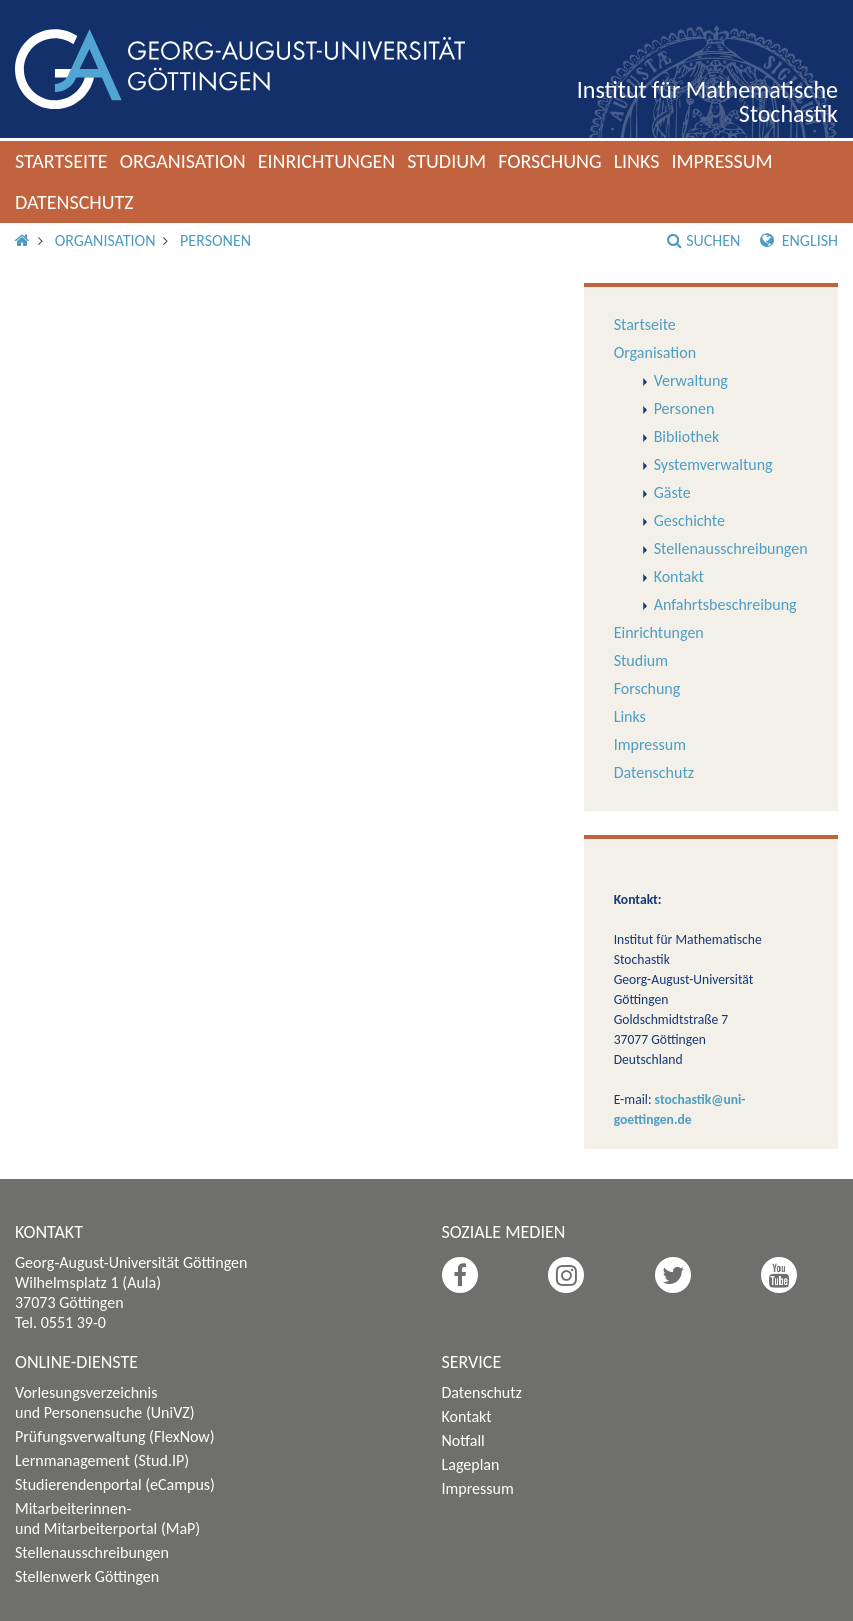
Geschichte (689, 520)
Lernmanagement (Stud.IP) (102, 1460)
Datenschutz (74, 202)
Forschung (550, 161)
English (799, 240)
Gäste (672, 492)
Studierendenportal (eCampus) (115, 1484)
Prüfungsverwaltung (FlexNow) (115, 1436)
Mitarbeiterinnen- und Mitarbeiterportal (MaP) (107, 1518)
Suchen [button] (703, 240)
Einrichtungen (327, 161)
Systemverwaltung (713, 464)
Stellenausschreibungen (731, 548)
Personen (215, 240)
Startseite (61, 161)
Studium (446, 161)
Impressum (721, 161)
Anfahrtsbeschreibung (725, 604)
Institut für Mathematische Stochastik (707, 101)
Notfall (463, 1440)
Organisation (183, 161)
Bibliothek (687, 436)
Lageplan (471, 1464)
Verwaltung (691, 380)
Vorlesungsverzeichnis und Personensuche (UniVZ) (105, 1402)
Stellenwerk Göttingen (87, 1576)
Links (637, 161)
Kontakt (679, 576)
